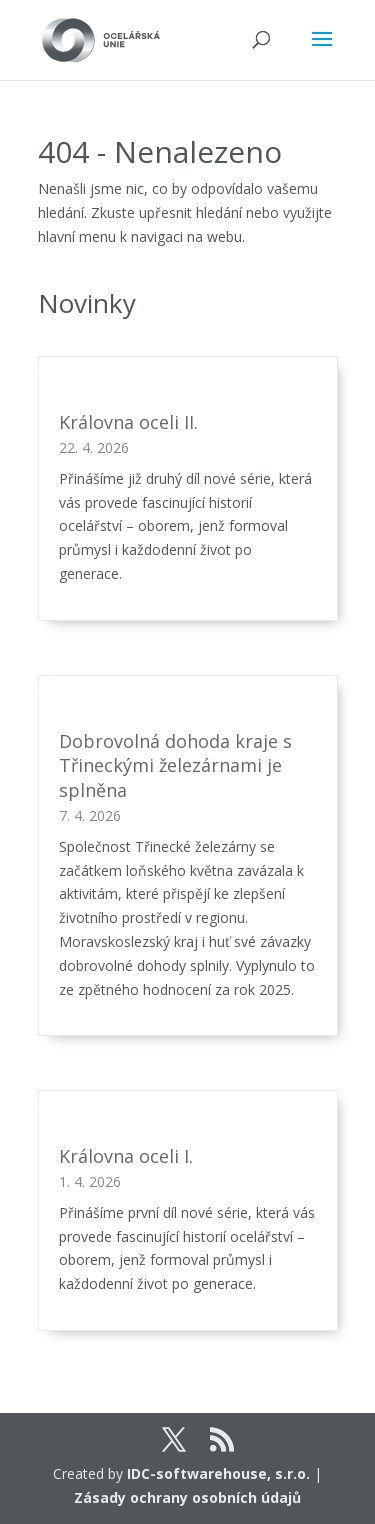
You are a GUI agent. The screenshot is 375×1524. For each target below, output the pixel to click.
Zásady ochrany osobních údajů (187, 1497)
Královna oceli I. (126, 1156)
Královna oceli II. (128, 422)
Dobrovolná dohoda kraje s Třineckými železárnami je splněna (175, 766)
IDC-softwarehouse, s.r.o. (218, 1473)
